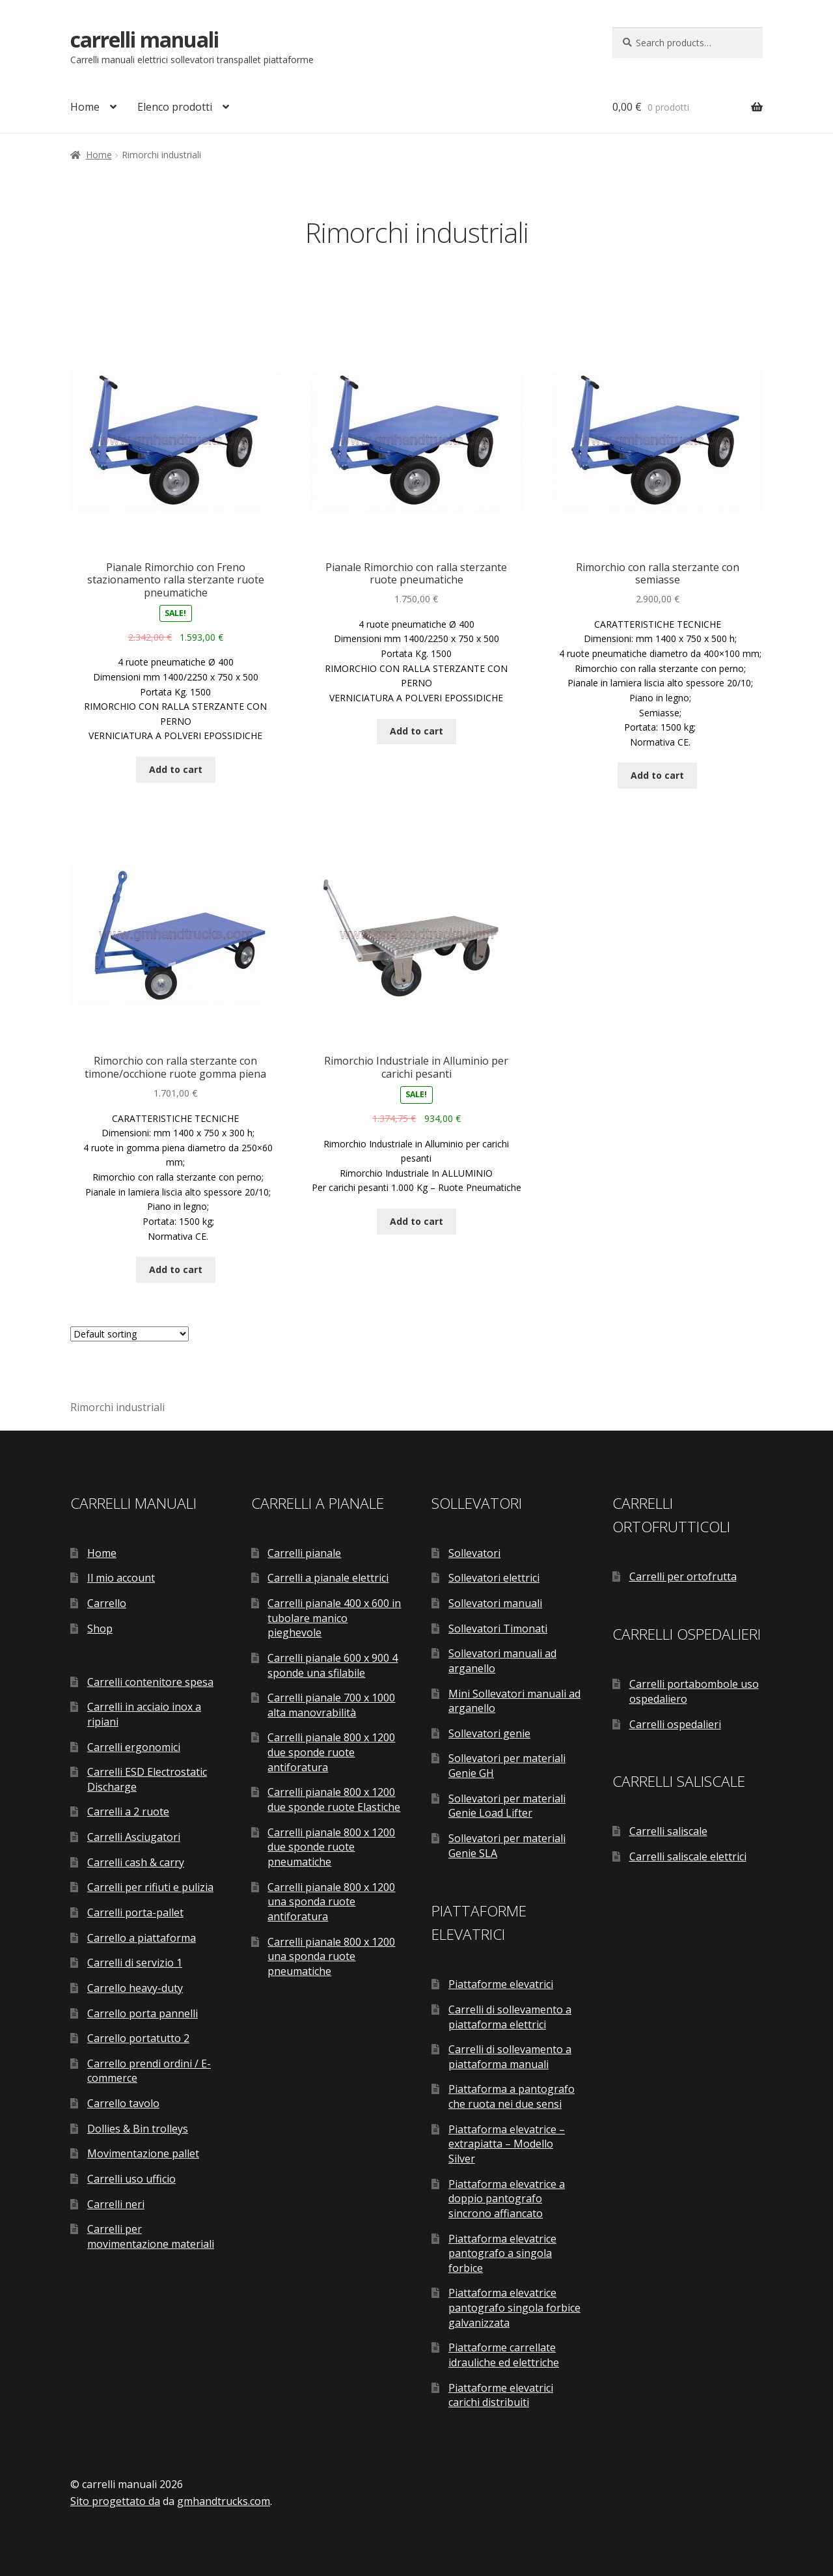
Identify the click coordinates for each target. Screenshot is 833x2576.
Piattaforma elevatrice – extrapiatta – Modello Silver (506, 2144)
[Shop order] (129, 1333)
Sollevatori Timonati (497, 1628)
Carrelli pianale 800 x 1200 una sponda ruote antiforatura (331, 1902)
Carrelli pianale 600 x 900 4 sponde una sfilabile (332, 1665)
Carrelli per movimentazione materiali (150, 2236)
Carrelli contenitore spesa (150, 1682)
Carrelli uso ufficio (131, 2179)
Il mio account (121, 1578)
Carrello (106, 1603)
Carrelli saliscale (668, 1831)
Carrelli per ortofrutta (683, 1576)
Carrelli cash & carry (135, 1862)
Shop (100, 1628)
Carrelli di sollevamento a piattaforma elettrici (509, 2017)
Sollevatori (474, 1553)
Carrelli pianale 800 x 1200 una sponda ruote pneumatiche (331, 1956)
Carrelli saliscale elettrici (687, 1856)
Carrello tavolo (123, 2103)
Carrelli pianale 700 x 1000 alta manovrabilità (331, 1705)
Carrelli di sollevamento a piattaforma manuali (509, 2056)
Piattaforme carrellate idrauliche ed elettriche (503, 2355)
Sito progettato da (115, 2501)
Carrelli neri (115, 2204)
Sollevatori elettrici (493, 1578)
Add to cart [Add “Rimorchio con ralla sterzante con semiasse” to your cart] (657, 775)
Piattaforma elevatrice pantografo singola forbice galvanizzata (514, 2307)
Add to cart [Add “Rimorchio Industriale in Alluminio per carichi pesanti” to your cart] (416, 1221)
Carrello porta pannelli (142, 2013)
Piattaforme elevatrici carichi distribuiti (500, 2395)
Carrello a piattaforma (141, 1938)
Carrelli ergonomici (133, 1747)
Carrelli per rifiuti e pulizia (150, 1887)
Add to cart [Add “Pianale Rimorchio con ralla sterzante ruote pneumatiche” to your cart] (416, 731)
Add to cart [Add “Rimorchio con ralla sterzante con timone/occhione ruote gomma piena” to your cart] (175, 1269)
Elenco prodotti (174, 107)
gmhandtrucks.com (223, 2501)
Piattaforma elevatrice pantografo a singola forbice (502, 2253)
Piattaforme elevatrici (500, 1984)
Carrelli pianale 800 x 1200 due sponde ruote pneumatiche (331, 1847)
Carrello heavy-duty (135, 1988)
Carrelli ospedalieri (675, 1724)
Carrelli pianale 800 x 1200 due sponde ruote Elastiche (333, 1799)
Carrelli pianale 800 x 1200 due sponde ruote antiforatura (331, 1752)
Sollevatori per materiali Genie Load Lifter (507, 1806)
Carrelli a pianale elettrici (328, 1578)
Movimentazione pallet (143, 2153)
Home (85, 107)
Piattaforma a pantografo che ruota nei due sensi (511, 2096)
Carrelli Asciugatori (133, 1837)
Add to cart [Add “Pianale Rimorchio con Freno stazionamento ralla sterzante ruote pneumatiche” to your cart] (175, 769)
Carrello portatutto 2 (138, 2038)
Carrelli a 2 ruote (128, 1811)
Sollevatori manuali (495, 1603)
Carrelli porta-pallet (135, 1912)
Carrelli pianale (304, 1553)
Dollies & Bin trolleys (137, 2128)
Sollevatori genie (489, 1733)
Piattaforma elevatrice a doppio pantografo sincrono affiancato (506, 2198)
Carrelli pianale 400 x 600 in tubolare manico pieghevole (334, 1618)
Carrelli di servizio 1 (134, 1962)
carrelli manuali (144, 39)
